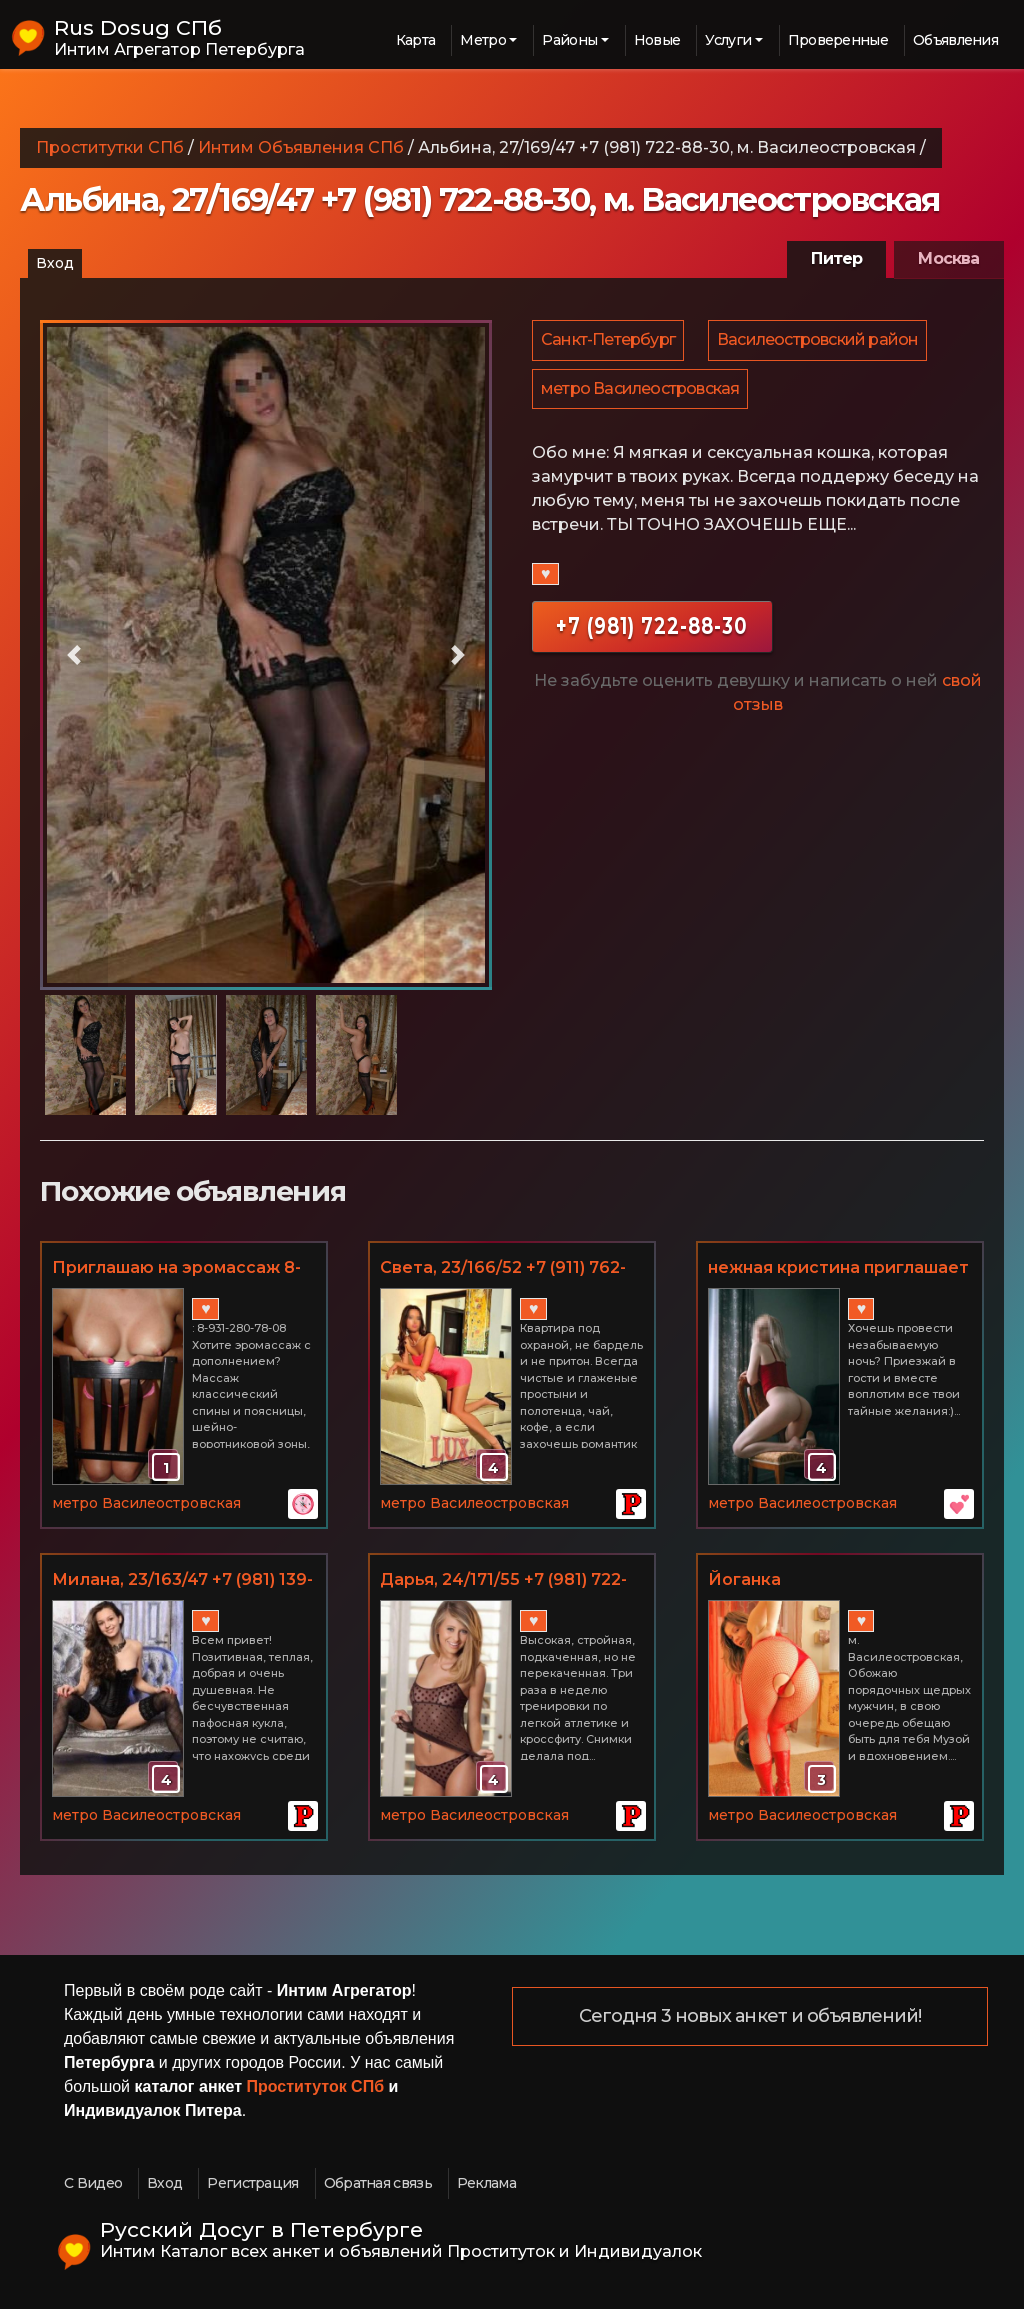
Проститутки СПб (110, 147)
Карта (416, 40)
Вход (55, 263)
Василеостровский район (820, 341)
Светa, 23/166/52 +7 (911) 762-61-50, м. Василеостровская (503, 1269)
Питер (836, 258)
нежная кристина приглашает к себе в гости (838, 1269)
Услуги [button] (728, 40)
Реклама (486, 2183)
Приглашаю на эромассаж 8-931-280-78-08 (176, 1269)
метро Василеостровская (641, 393)
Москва (948, 258)
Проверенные (838, 40)
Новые (657, 40)
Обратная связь (378, 2183)
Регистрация (252, 2183)
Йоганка (744, 1579)
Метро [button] (483, 40)
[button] (74, 655)
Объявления (955, 40)
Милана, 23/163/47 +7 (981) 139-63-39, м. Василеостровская (182, 1581)
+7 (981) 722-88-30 (652, 632)
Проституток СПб (316, 2086)
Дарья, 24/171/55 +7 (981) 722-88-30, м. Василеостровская (503, 1581)
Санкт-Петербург (609, 341)
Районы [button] (569, 40)
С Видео (93, 2183)
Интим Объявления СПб (301, 147)
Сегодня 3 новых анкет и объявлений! (750, 2017)
